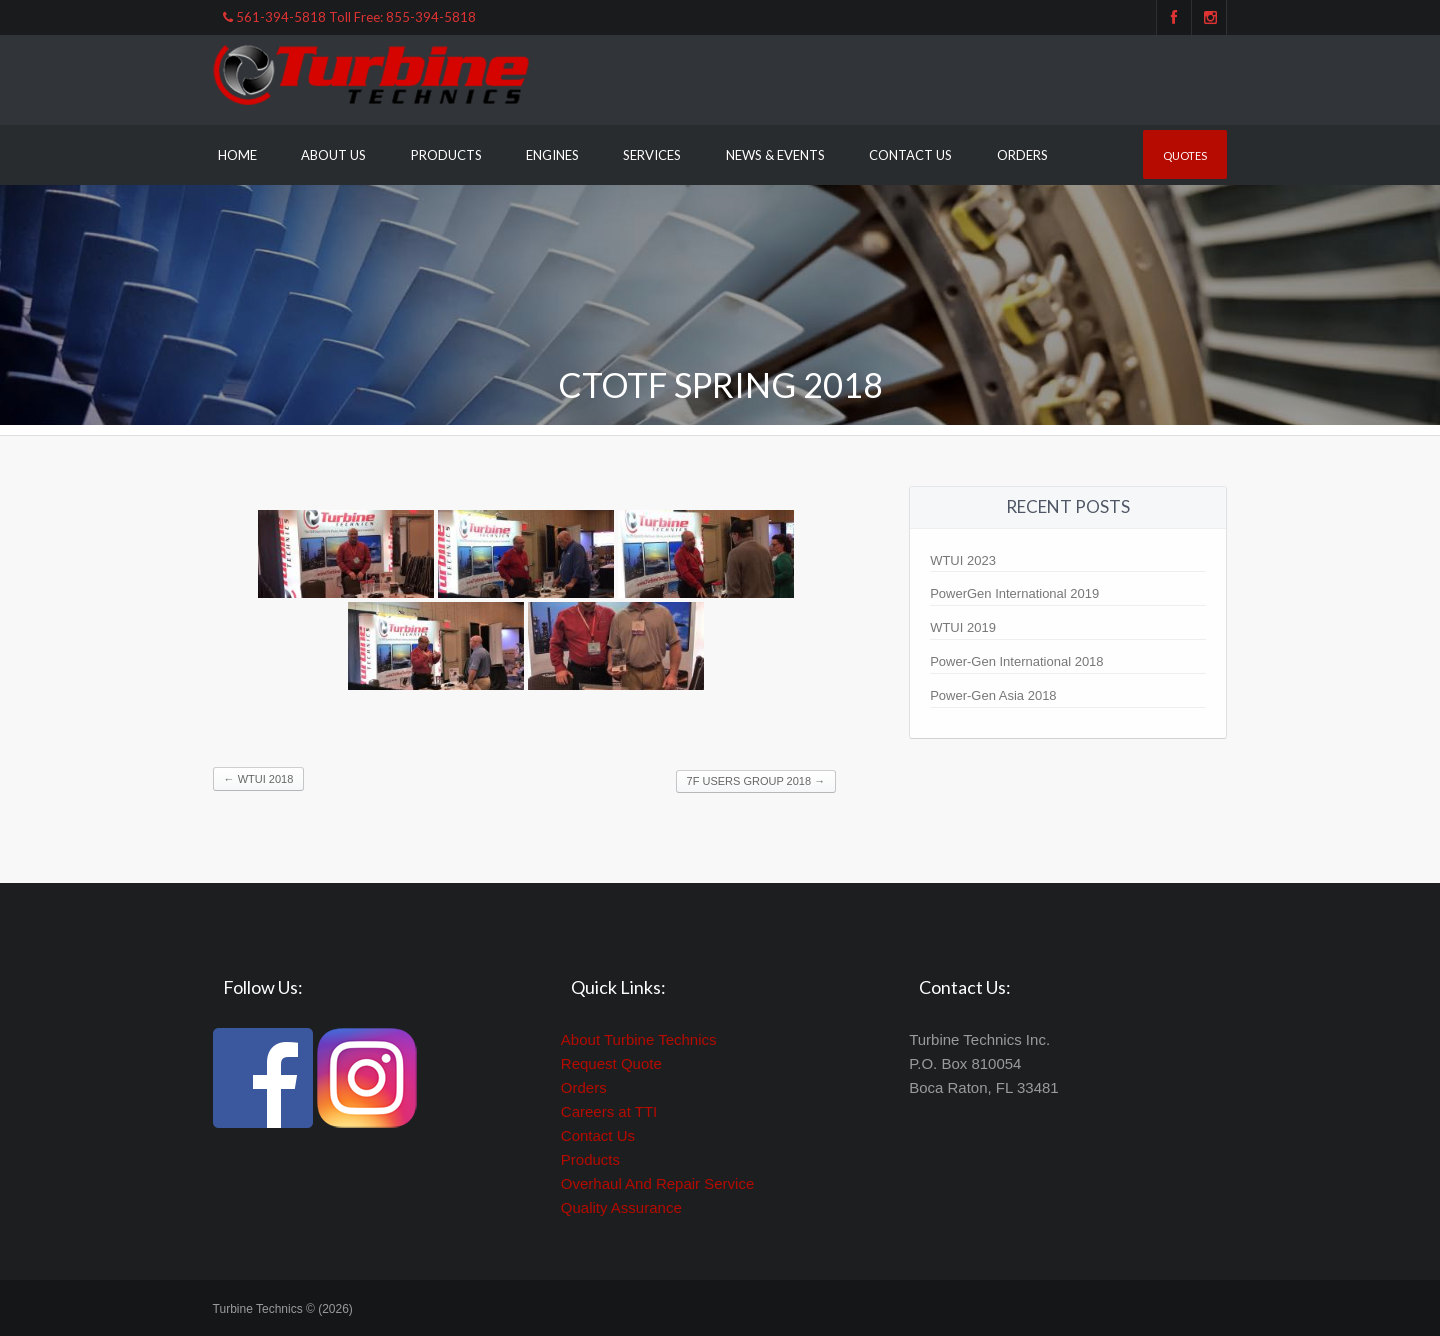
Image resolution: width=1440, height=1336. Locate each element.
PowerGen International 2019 (1014, 593)
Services (652, 155)
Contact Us (910, 155)
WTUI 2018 (259, 779)
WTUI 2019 (963, 627)
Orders (1022, 155)
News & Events (775, 155)
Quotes (1185, 155)
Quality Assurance (621, 1207)
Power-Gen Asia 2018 (993, 695)
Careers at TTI (609, 1111)
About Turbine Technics (639, 1039)
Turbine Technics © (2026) (283, 1309)
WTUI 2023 (963, 560)
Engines (552, 155)
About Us (333, 155)
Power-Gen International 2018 (1016, 661)
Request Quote (611, 1063)
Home (237, 155)
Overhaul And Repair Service (657, 1183)
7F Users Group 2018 (756, 781)
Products (446, 155)
